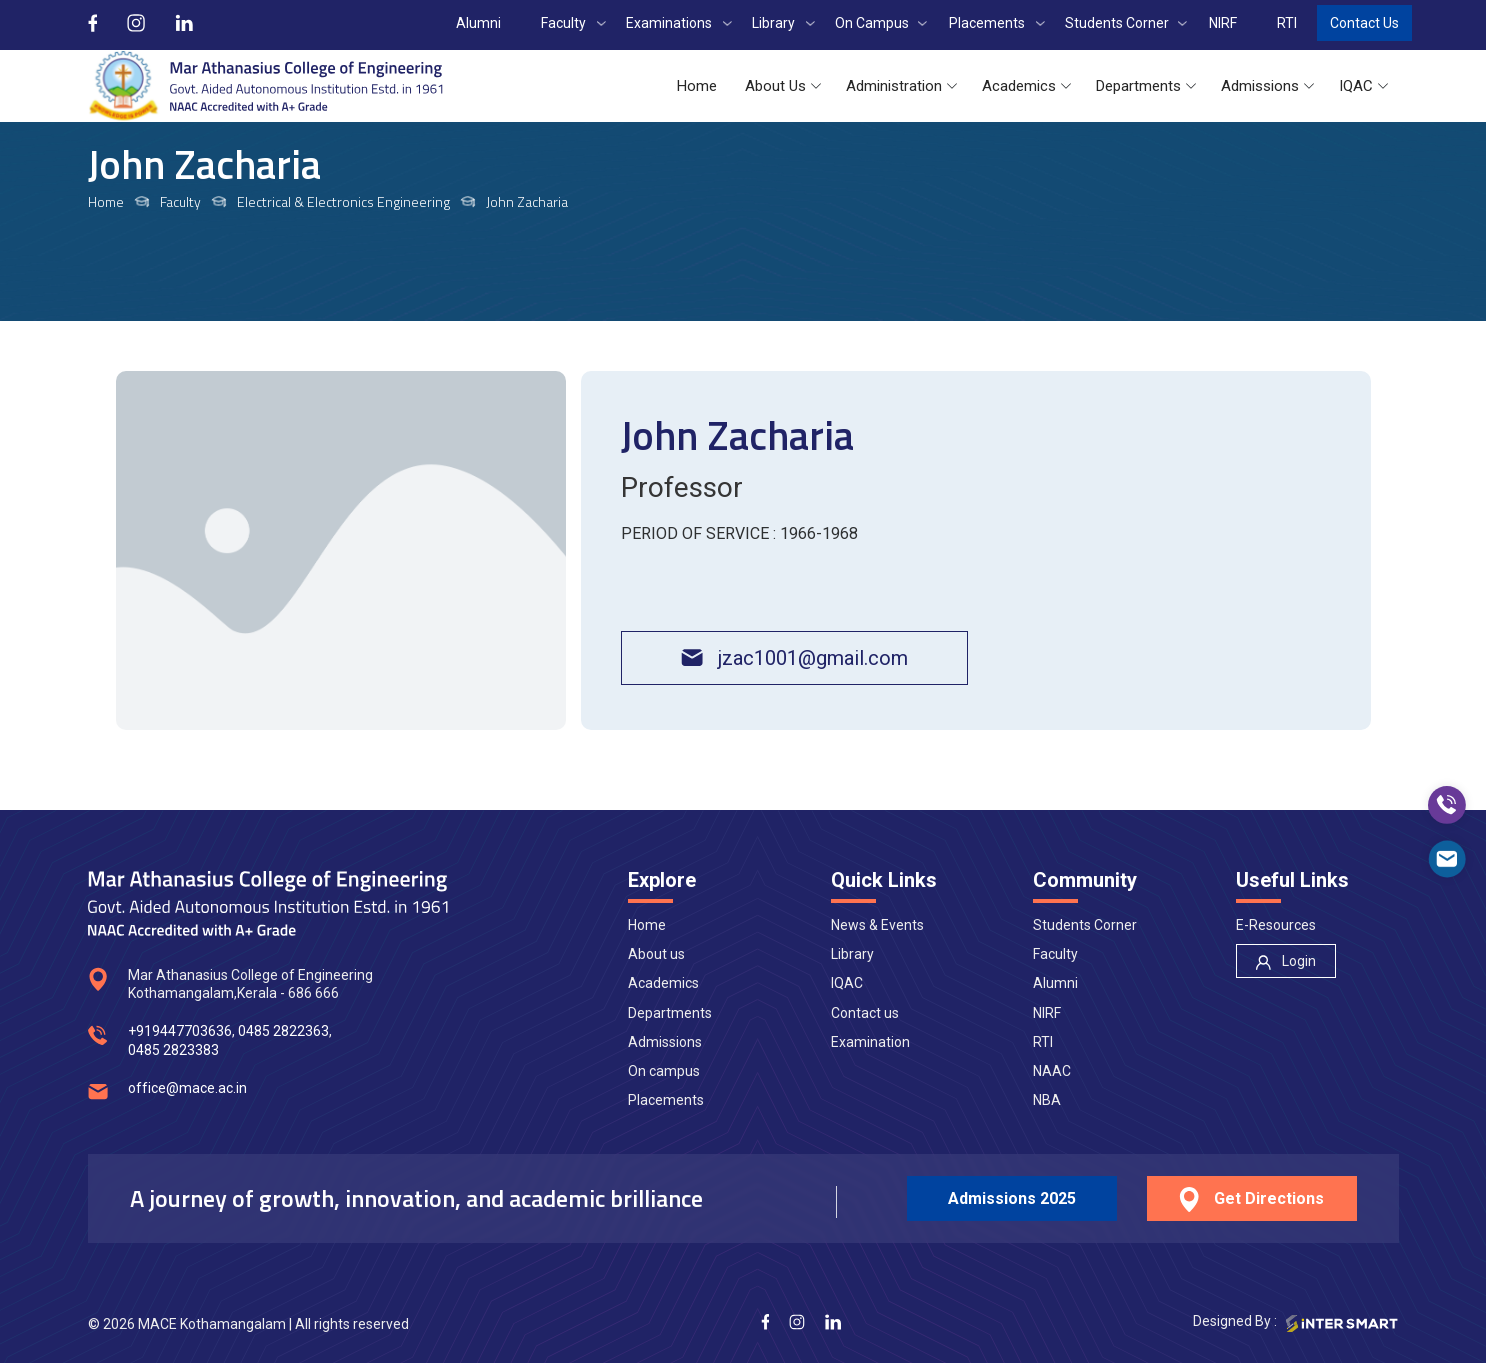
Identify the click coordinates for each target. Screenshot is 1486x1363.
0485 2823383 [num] (173, 1050)
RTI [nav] (1043, 1042)
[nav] (1286, 961)
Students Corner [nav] (1085, 925)
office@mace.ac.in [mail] (187, 1088)
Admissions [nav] (665, 1042)
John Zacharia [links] (527, 202)
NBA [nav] (1047, 1100)
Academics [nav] (663, 983)
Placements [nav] (666, 1100)
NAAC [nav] (1052, 1071)
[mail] (1447, 859)
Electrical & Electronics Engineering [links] (343, 202)
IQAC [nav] (847, 983)
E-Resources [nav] (1276, 925)
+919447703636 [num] (180, 1031)
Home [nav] (647, 925)
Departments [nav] (670, 1013)
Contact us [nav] (865, 1013)
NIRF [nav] (1047, 1013)
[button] (697, 86)
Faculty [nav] (1055, 954)
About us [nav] (656, 954)
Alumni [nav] (1055, 983)
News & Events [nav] (877, 925)
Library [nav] (852, 954)
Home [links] (106, 202)
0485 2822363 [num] (283, 1031)
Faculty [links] (180, 202)
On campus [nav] (664, 1071)
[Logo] (265, 86)
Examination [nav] (870, 1042)
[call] (1447, 805)
